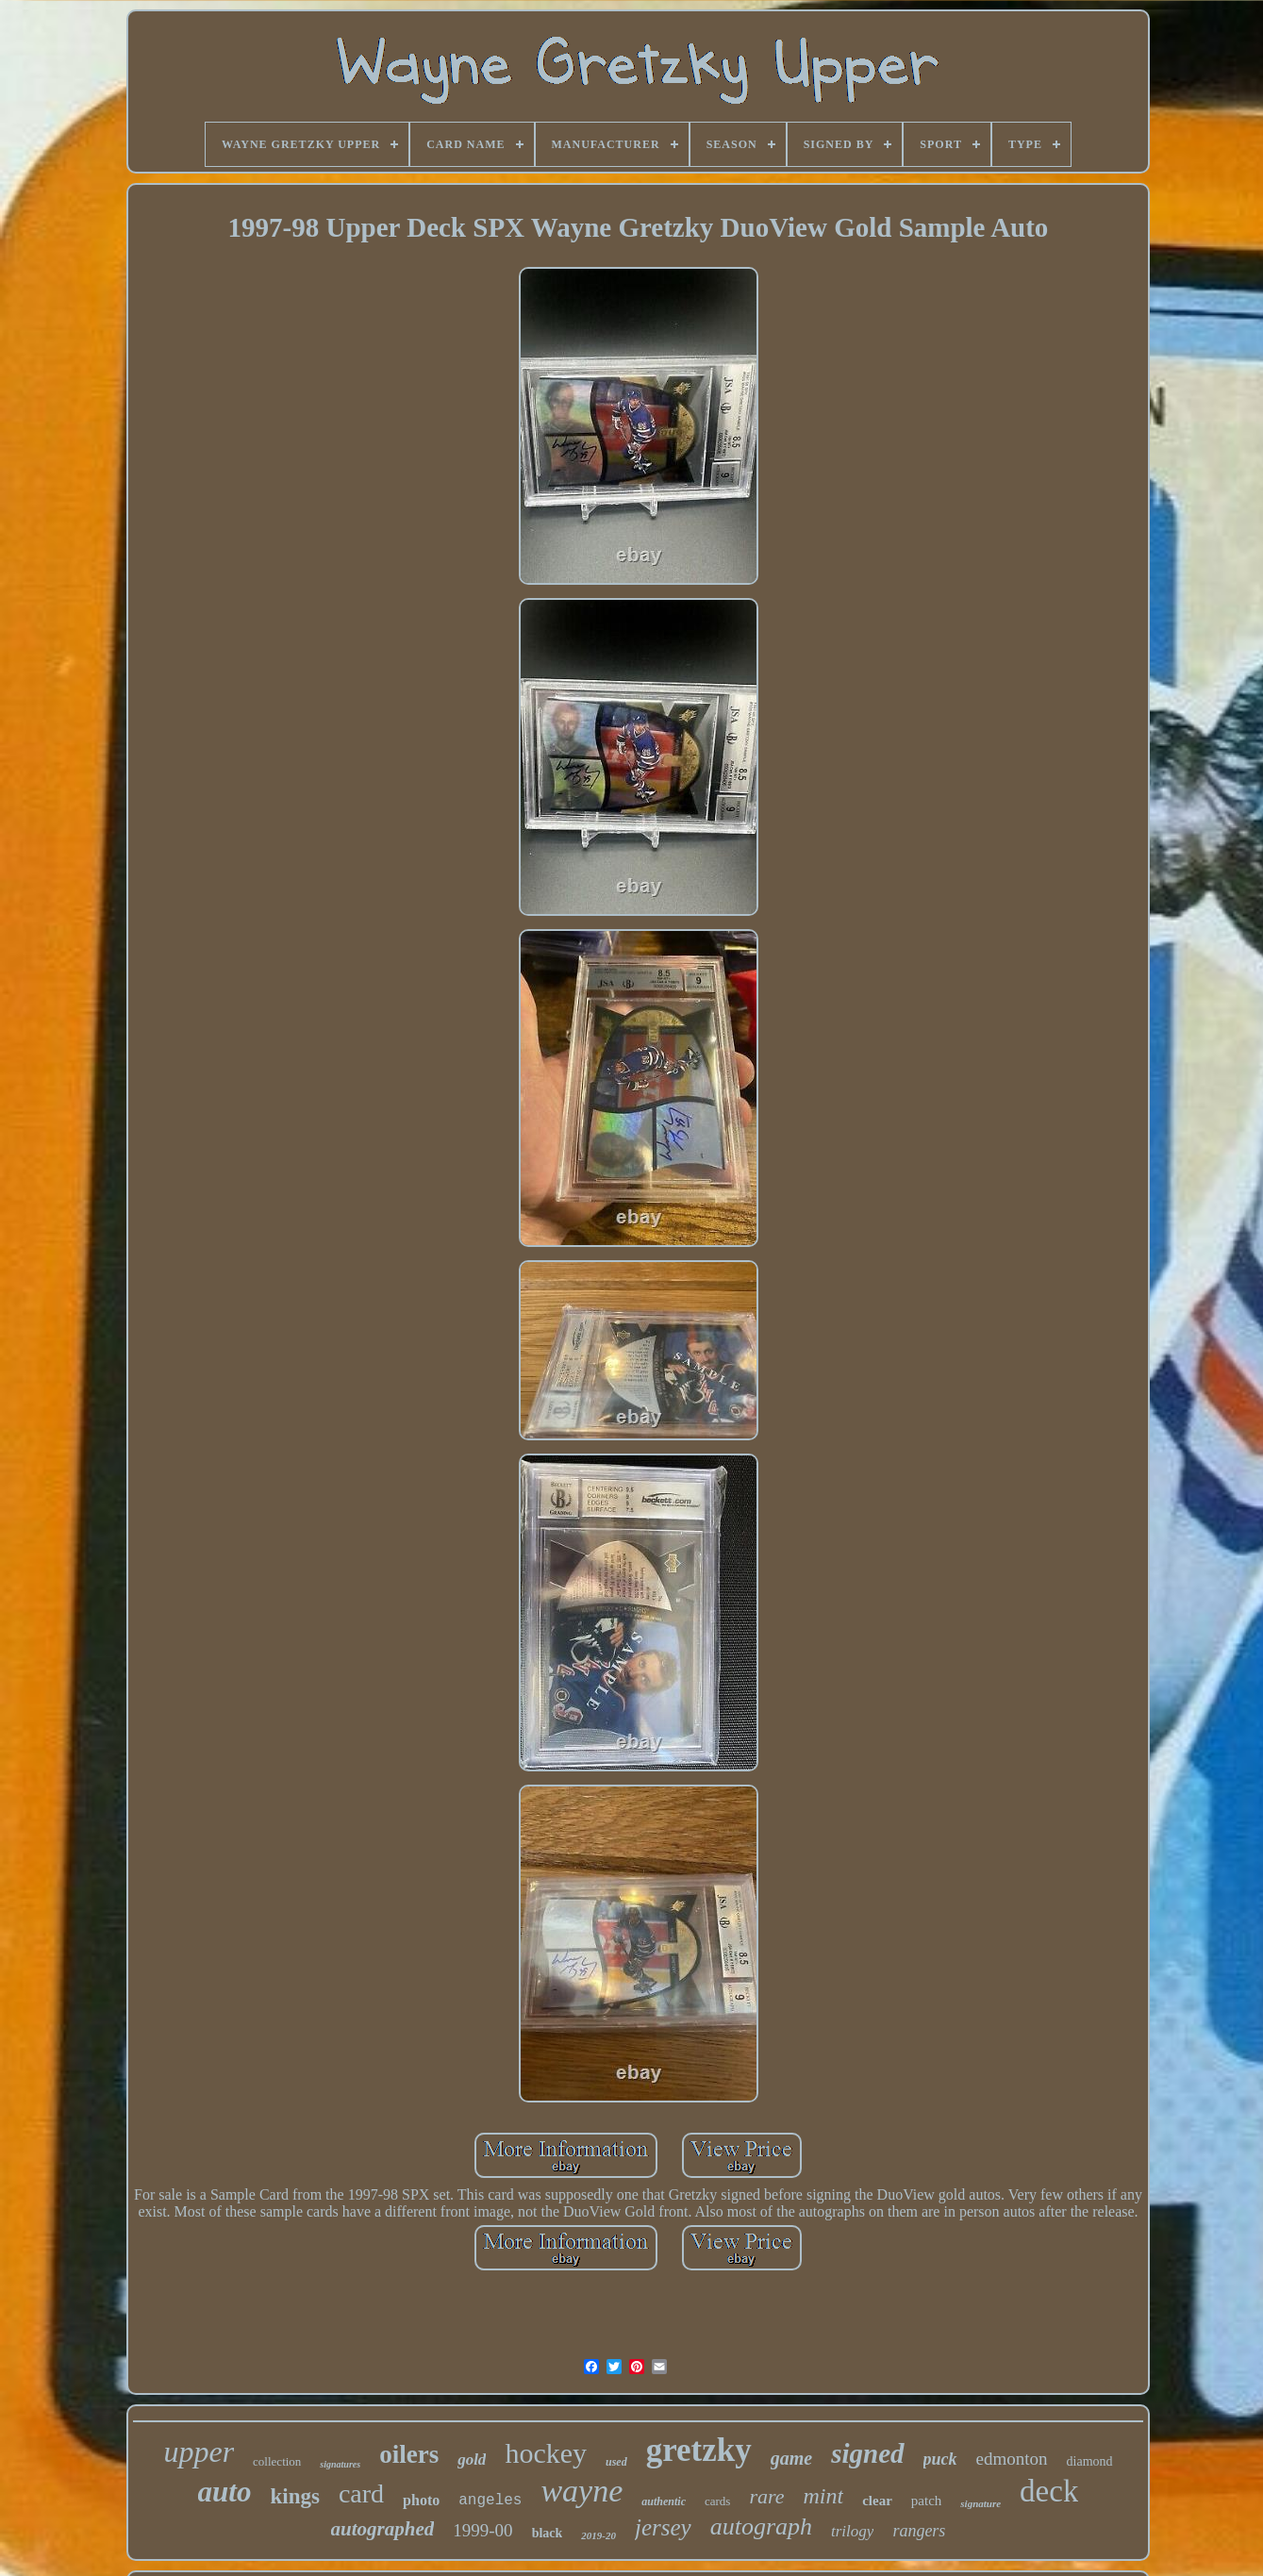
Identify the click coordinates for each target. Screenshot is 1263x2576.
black (547, 2533)
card (361, 2493)
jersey (663, 2527)
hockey (546, 2452)
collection (277, 2461)
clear (877, 2500)
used (616, 2461)
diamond (1090, 2461)
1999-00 (482, 2530)
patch (926, 2500)
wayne (581, 2490)
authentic (663, 2501)
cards (717, 2501)
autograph (761, 2526)
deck (1049, 2491)
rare (766, 2496)
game (791, 2458)
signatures (340, 2464)
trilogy (852, 2531)
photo (421, 2500)
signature (980, 2503)
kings (294, 2496)
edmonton (1012, 2458)
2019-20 (598, 2535)
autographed (383, 2529)
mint (824, 2496)
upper (198, 2451)
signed (867, 2453)
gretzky (699, 2450)
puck (940, 2459)
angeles (490, 2500)
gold (471, 2459)
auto (225, 2491)
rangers (918, 2530)
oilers (409, 2454)
